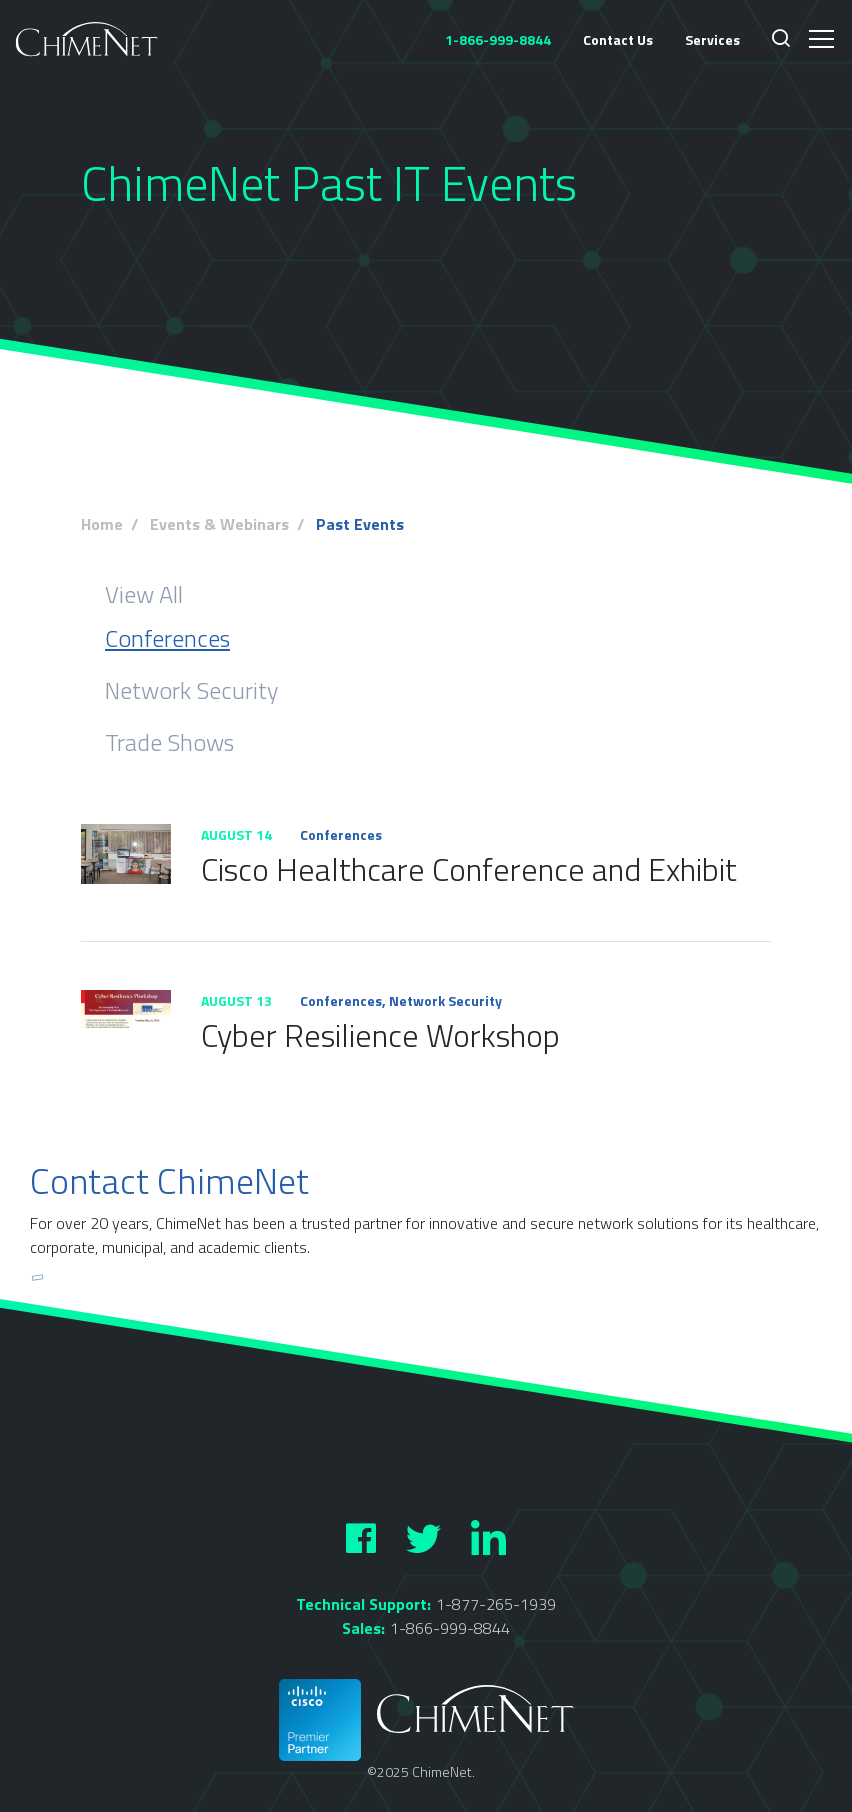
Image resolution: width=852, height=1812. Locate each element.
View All (144, 594)
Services (712, 39)
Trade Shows (169, 742)
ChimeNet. (443, 1771)
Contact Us (618, 39)
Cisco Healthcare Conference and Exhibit (469, 869)
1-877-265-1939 (496, 1604)
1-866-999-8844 (450, 1628)
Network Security (191, 690)
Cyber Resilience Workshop (380, 1035)
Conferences (167, 638)
